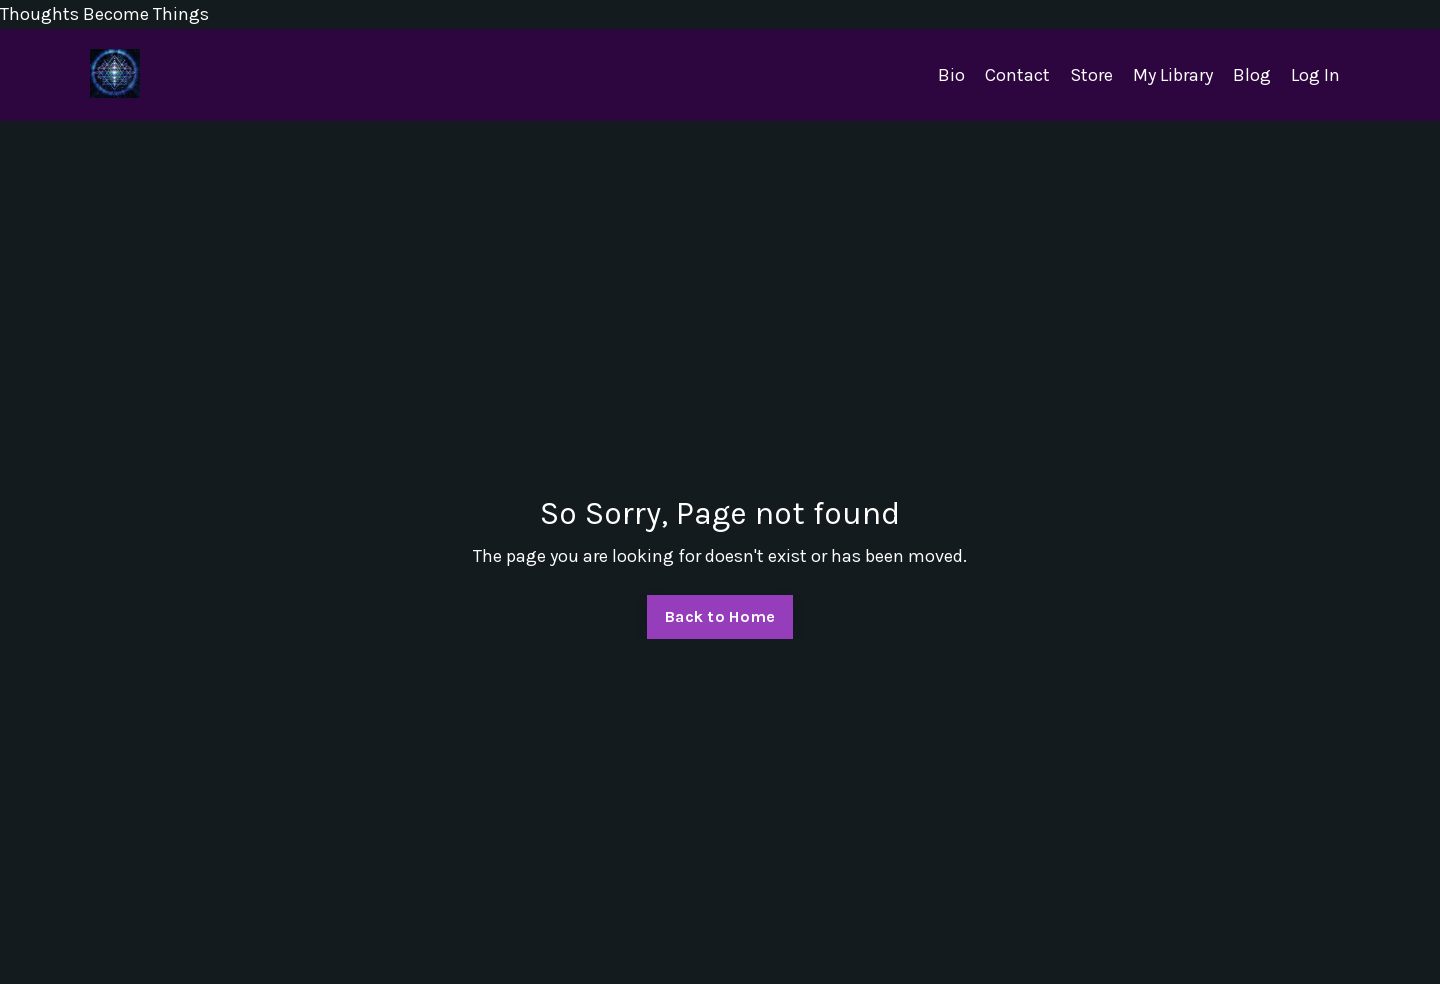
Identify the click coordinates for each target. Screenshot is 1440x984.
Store (1091, 75)
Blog (1252, 75)
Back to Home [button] (720, 616)
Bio (951, 75)
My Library (1173, 75)
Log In (1315, 75)
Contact (1017, 75)
